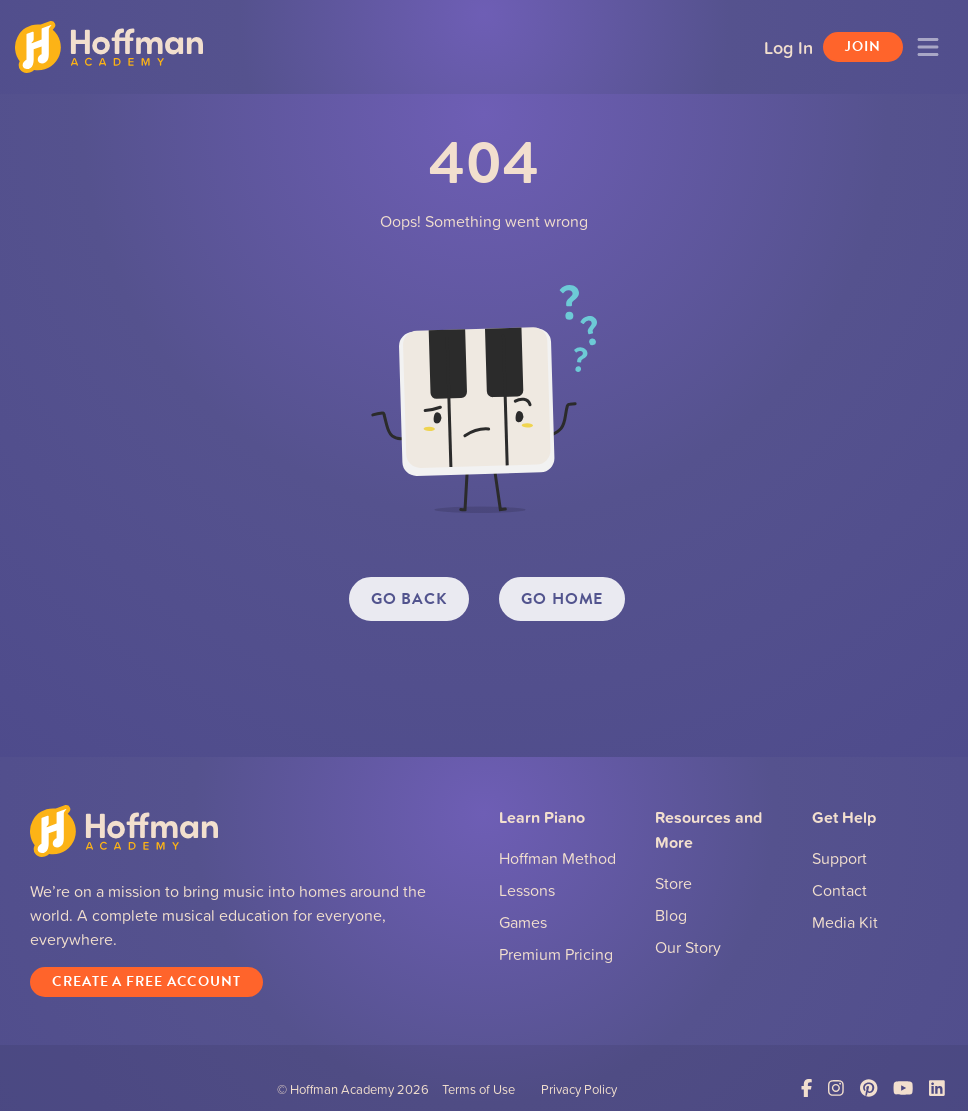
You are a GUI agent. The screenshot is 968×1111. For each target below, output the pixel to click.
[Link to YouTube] (903, 1088)
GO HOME (562, 599)
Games (523, 922)
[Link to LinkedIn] (937, 1088)
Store (673, 883)
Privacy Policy (579, 1089)
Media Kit (845, 922)
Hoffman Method (557, 858)
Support (839, 858)
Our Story (688, 947)
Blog (671, 915)
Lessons (527, 890)
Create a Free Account (146, 981)
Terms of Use (478, 1089)
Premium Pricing (556, 954)
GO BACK (409, 599)
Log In (788, 47)
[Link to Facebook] (806, 1088)
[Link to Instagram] (836, 1088)
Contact (839, 890)
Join (863, 46)
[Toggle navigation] (928, 47)
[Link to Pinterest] (868, 1088)
